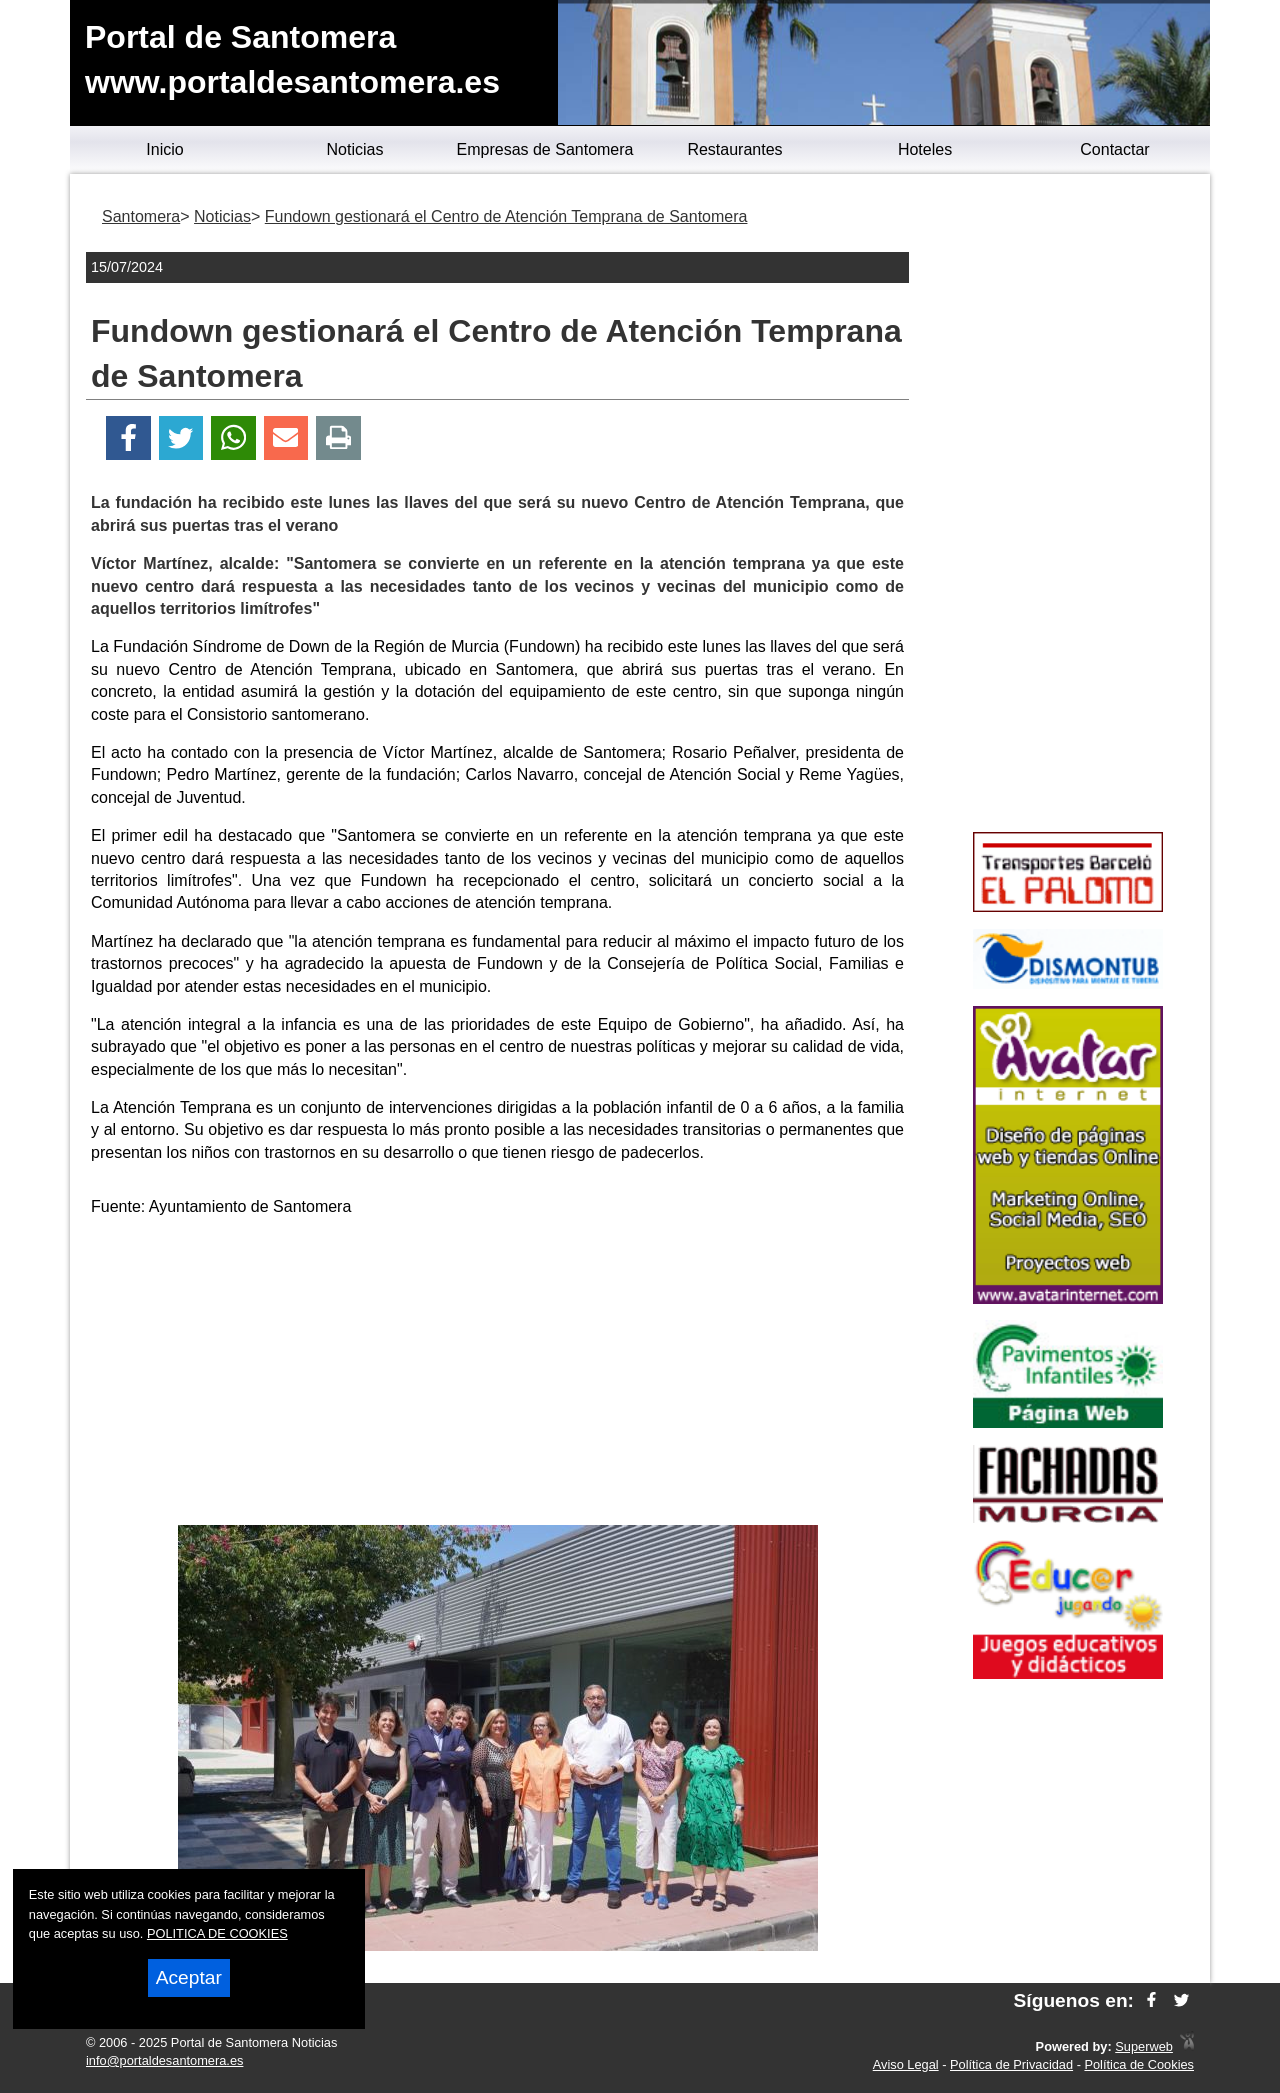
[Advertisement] (498, 1375)
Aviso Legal (906, 2064)
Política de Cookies (1139, 2064)
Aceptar (189, 1977)
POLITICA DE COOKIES (217, 1933)
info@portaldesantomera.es (164, 2060)
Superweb (1144, 2046)
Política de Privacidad (1011, 2064)
